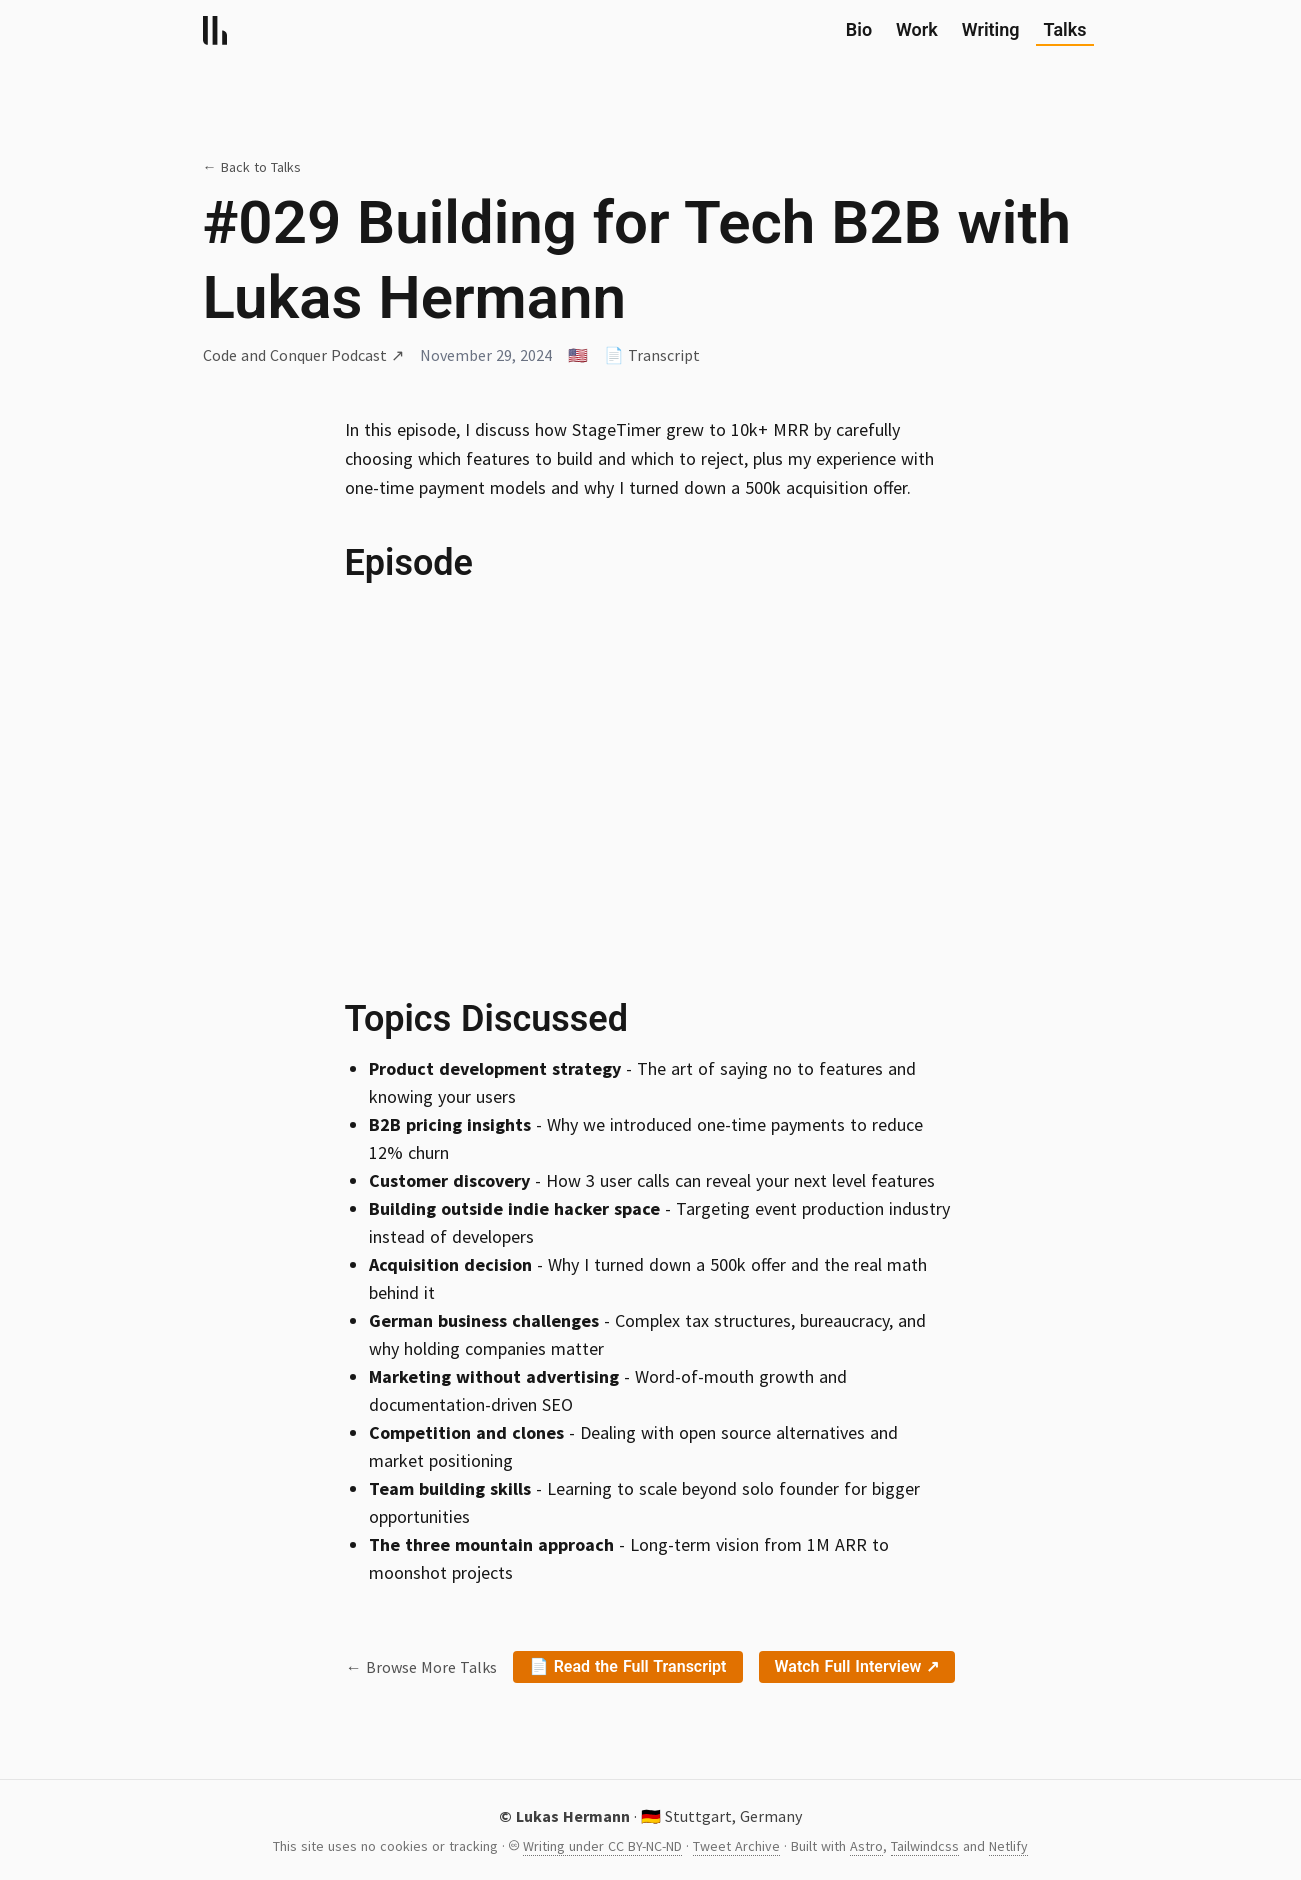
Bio (859, 29)
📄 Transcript (652, 355)
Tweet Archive (736, 1846)
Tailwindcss (925, 1846)
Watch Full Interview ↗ (857, 1666)
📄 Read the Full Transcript (628, 1666)
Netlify (1008, 1846)
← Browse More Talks (421, 1667)
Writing (991, 29)
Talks (1065, 31)
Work (917, 29)
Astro (866, 1846)
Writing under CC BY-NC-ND (602, 1846)
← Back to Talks (252, 167)
